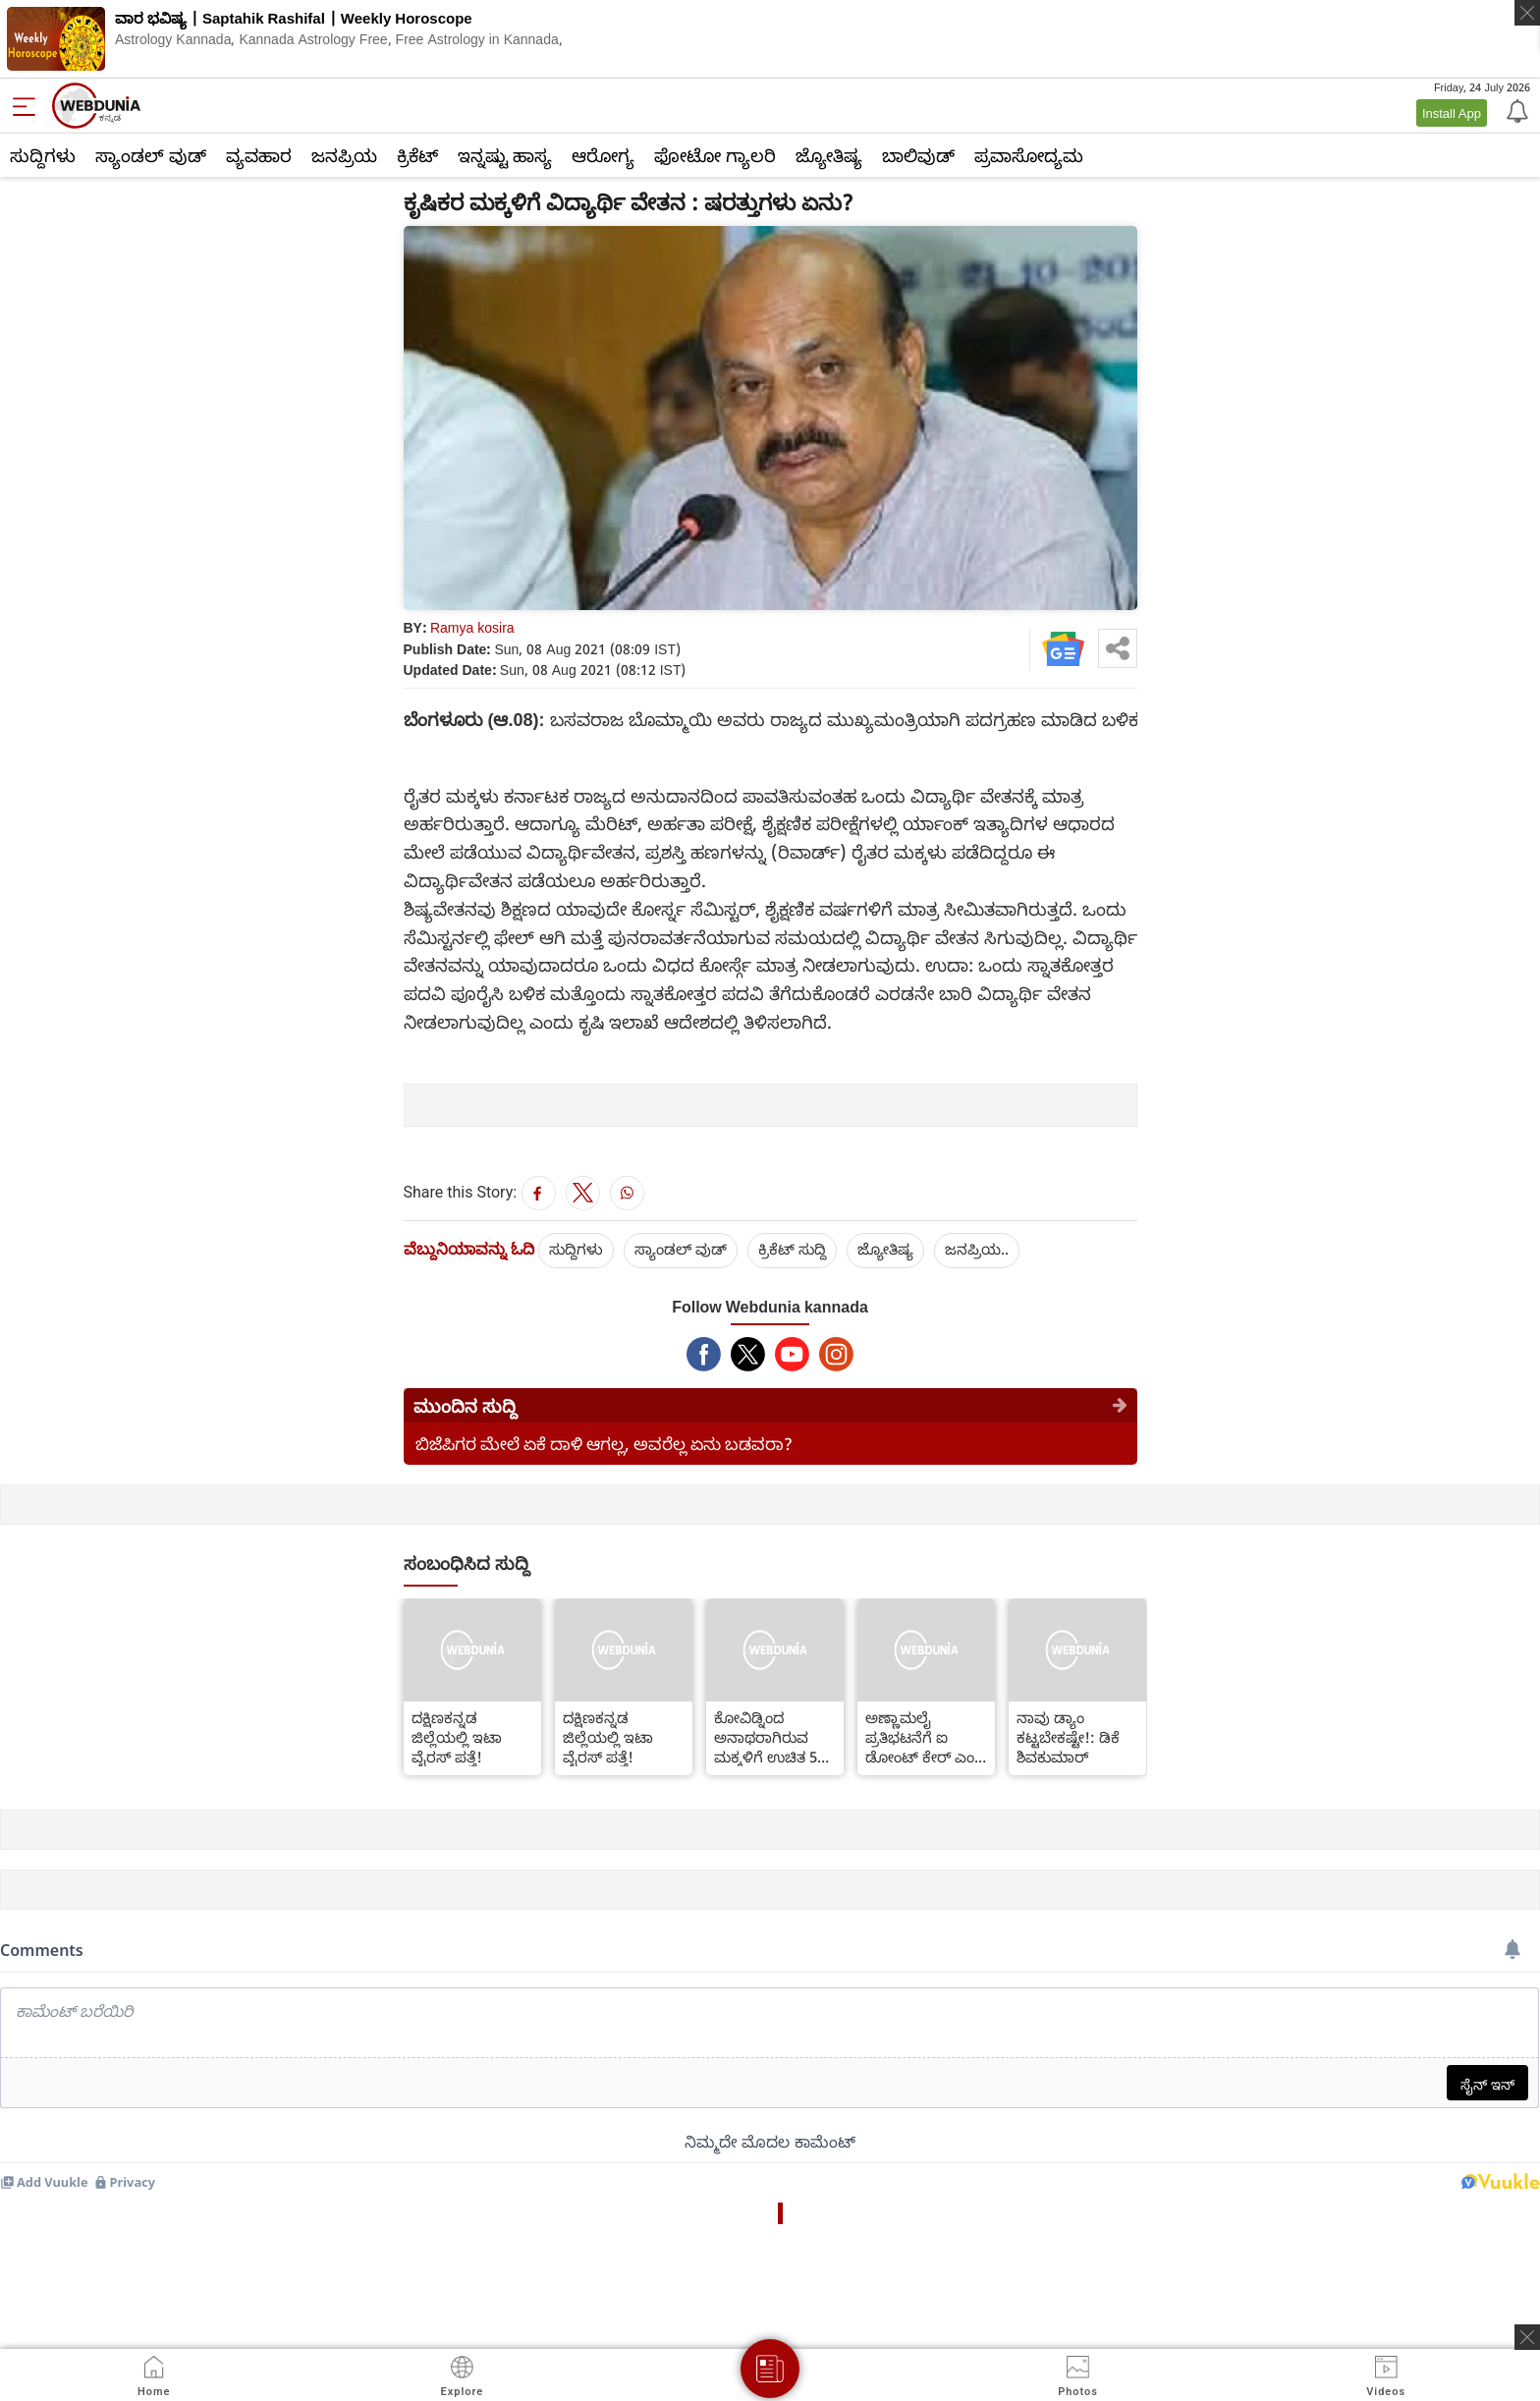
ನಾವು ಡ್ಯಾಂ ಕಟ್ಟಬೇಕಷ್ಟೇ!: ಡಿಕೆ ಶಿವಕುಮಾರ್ (1068, 1736)
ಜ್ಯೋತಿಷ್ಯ (829, 155)
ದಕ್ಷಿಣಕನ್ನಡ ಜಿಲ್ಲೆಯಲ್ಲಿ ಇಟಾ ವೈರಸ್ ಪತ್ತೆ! (457, 1736)
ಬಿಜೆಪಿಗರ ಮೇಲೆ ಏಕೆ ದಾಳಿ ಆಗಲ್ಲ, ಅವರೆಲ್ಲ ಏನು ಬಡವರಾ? (604, 1443)
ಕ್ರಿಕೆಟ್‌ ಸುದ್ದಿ (792, 1248)
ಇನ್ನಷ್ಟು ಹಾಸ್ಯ (505, 155)
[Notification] (1515, 110)
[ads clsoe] (1527, 2337)
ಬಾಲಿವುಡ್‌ (918, 155)
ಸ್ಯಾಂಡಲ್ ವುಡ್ (150, 155)
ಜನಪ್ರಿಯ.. (977, 1248)
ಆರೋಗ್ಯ (603, 155)
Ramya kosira (472, 627)
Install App (1451, 113)
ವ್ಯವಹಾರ (259, 155)
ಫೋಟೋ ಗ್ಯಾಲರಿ (715, 155)
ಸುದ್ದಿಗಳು (43, 155)
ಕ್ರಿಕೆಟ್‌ (417, 155)
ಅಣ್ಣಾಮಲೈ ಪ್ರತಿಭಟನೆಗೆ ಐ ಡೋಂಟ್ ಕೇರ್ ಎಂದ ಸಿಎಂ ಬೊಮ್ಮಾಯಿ (925, 1736)
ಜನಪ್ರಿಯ (344, 155)
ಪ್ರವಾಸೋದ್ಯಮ (1028, 155)
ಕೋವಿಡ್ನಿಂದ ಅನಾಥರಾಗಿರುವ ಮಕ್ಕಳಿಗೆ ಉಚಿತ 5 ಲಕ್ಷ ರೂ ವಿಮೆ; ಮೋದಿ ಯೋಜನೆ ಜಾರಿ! (765, 1736)
